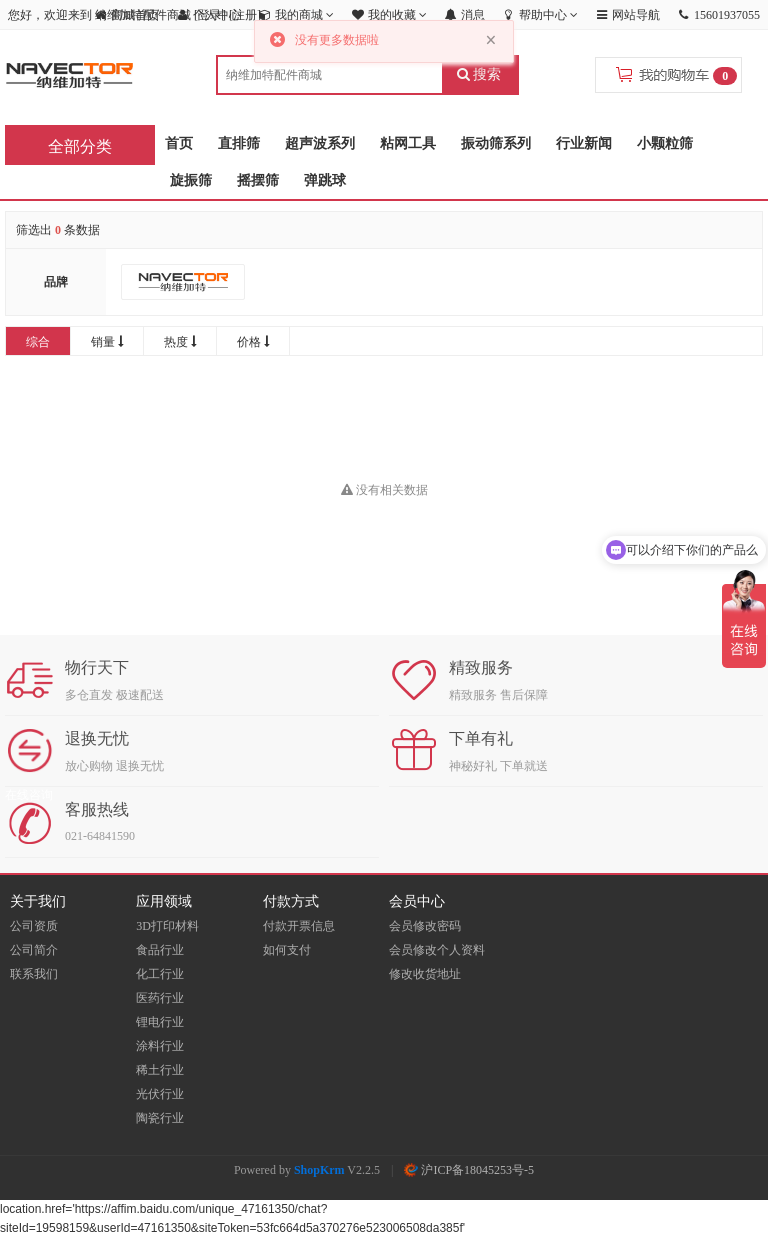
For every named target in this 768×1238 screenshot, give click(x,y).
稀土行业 (160, 1070)
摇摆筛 (258, 180)
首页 (179, 143)
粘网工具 (408, 143)
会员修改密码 (425, 926)
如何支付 (287, 950)
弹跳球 (325, 180)
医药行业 (160, 998)
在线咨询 (29, 795)
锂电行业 (160, 1022)
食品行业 (160, 950)
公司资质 (34, 926)
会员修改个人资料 (437, 950)
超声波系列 (320, 143)
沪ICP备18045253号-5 (469, 1170)
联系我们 (34, 974)
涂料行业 (160, 1046)
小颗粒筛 (665, 143)
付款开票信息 (299, 926)
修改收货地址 (425, 974)
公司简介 (34, 950)
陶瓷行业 (160, 1118)
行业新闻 (584, 143)
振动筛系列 (496, 143)
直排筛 (239, 143)
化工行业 (160, 974)
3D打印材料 (167, 926)
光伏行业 (160, 1094)
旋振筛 (191, 180)
